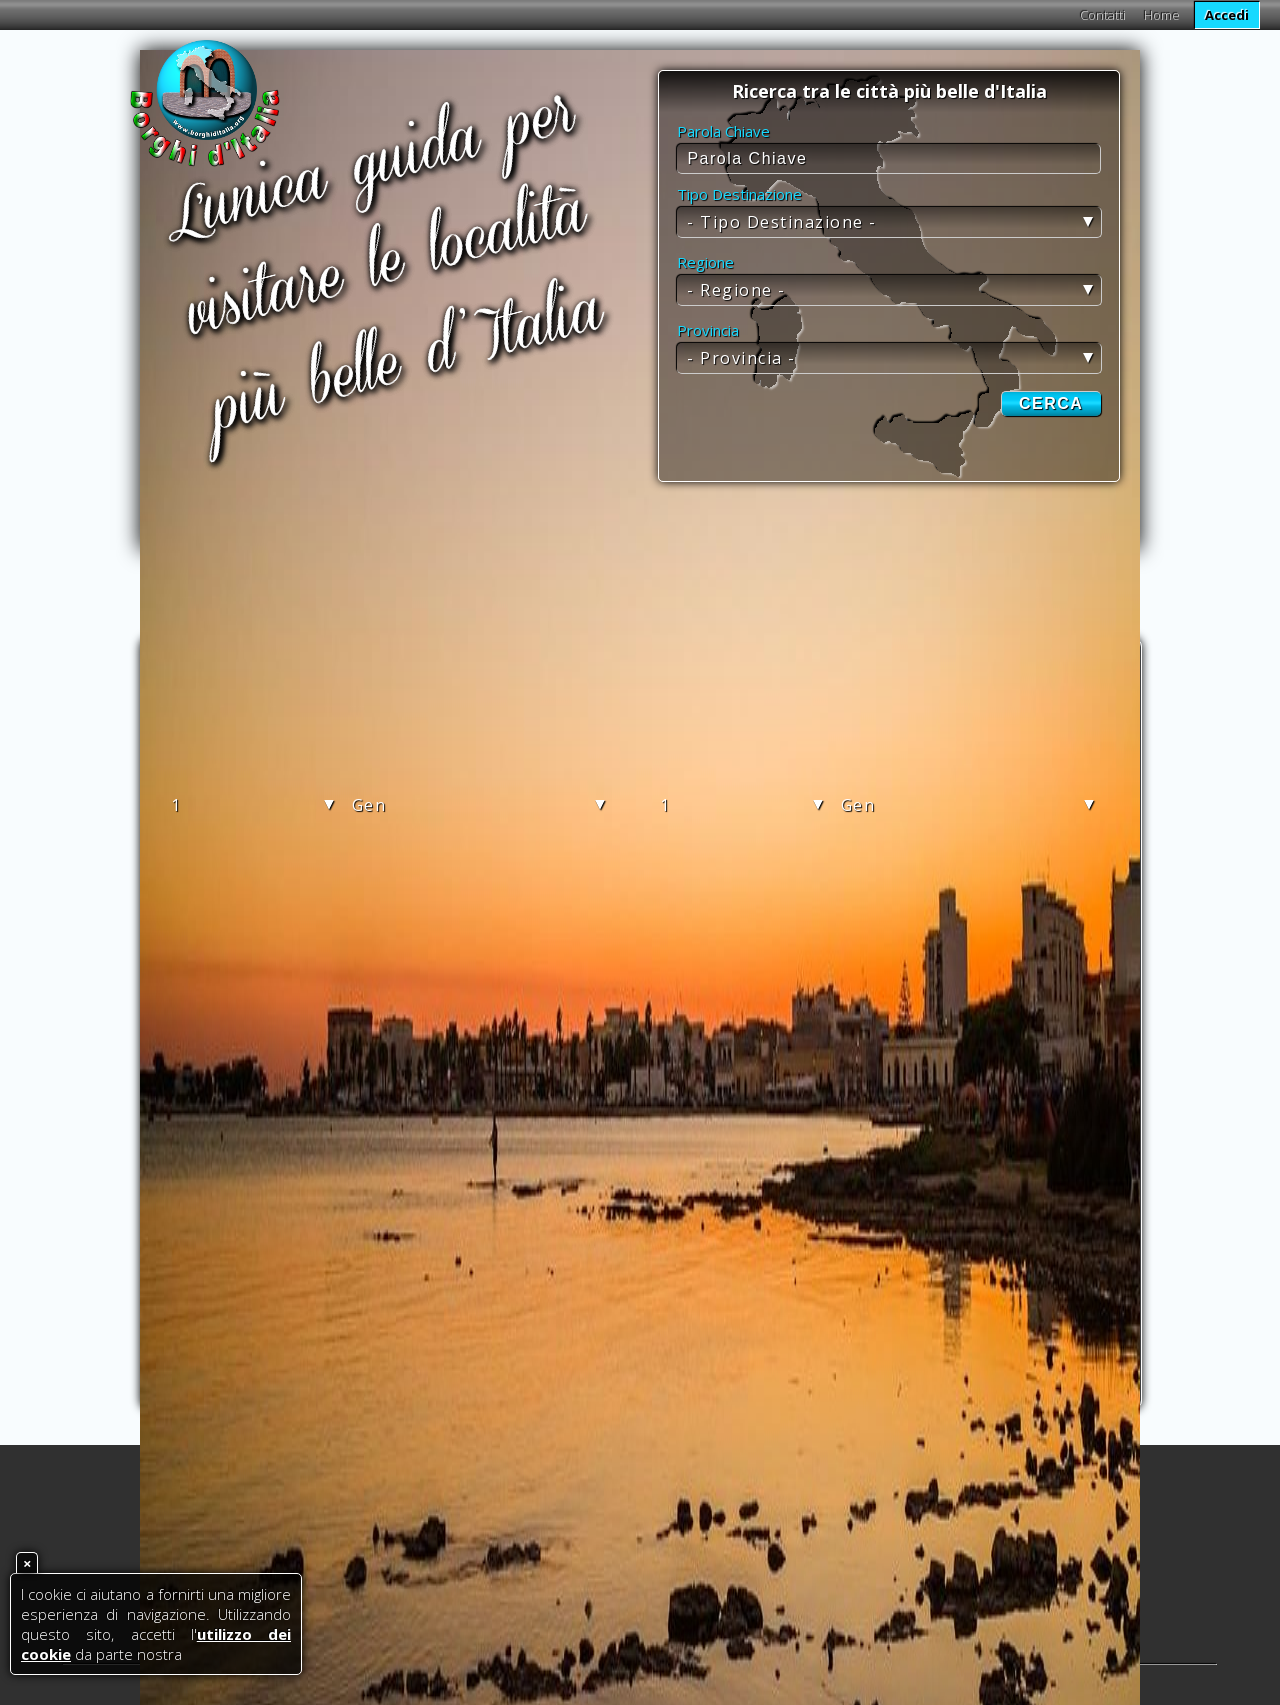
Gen (369, 805)
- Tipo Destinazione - (782, 222)
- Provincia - (741, 358)
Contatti (1103, 15)
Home (1162, 15)
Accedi (1227, 15)
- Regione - (736, 290)
